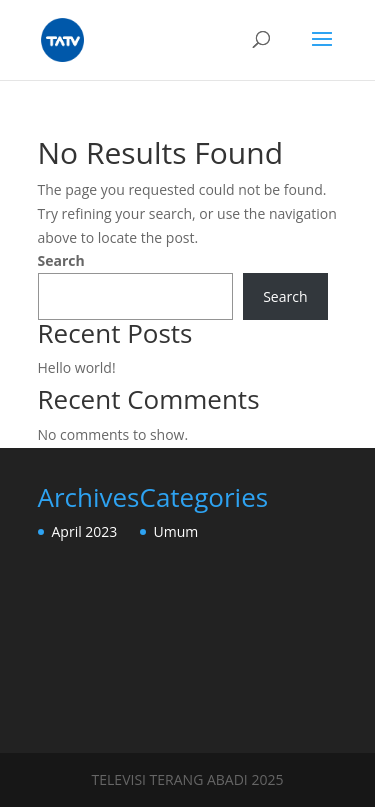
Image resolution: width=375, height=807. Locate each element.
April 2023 (85, 531)
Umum (176, 531)
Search (61, 260)
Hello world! (77, 367)
